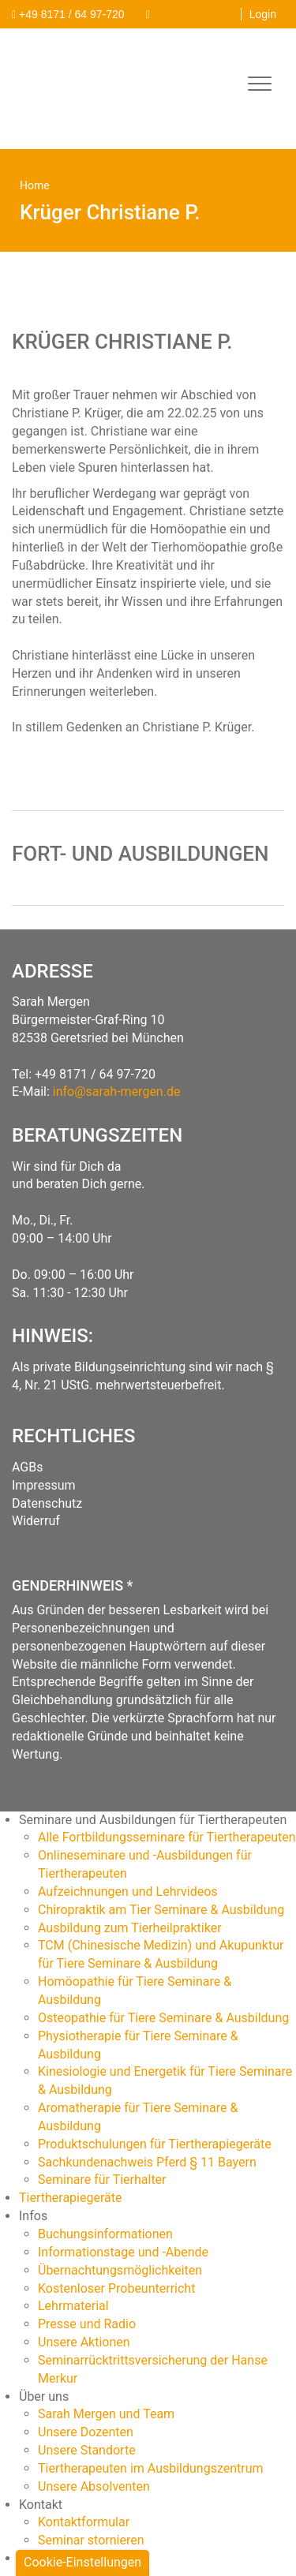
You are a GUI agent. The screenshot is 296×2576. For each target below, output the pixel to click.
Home (35, 185)
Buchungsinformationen (105, 2233)
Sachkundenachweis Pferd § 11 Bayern (147, 2162)
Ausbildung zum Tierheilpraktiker (130, 1927)
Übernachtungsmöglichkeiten (120, 2270)
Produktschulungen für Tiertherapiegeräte (155, 2144)
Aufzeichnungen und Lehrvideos (128, 1891)
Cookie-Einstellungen (82, 2562)
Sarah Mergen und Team (106, 2413)
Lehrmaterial (73, 2305)
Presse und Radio (87, 2323)
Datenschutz (47, 1503)
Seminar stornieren (91, 2540)
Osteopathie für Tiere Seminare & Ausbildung (163, 2017)
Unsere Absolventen (94, 2486)
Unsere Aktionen (84, 2342)
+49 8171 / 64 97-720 (95, 1074)
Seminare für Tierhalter (102, 2179)
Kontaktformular (83, 2521)
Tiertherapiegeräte (70, 2197)
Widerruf (36, 1520)
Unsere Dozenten (85, 2432)
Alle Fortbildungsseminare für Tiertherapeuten (167, 1837)
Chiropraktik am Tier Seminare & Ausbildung (161, 1909)
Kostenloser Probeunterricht (116, 2288)
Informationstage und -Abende (123, 2252)
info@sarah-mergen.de (117, 1091)
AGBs (27, 1467)
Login (262, 14)
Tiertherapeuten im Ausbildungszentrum (151, 2468)
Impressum (44, 1485)
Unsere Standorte (87, 2450)
